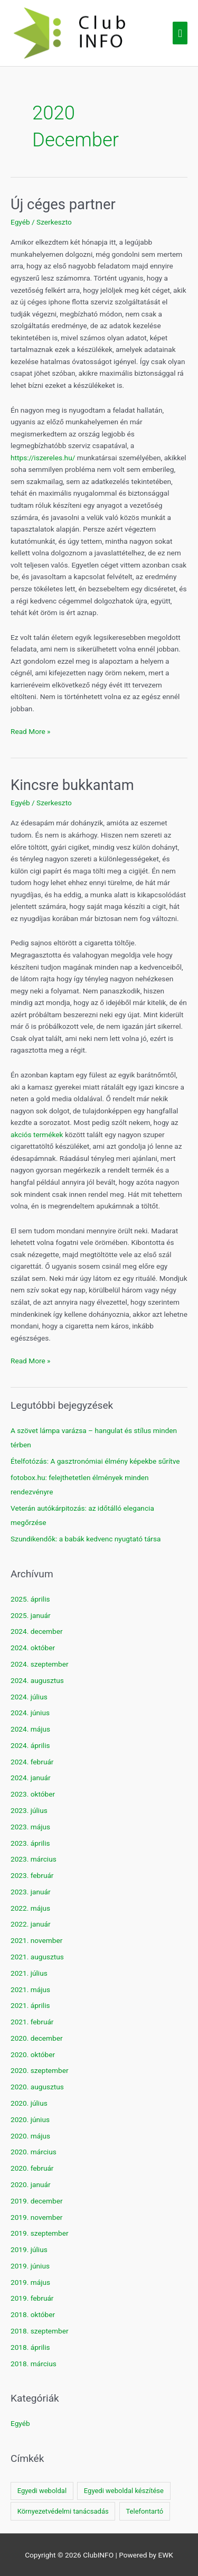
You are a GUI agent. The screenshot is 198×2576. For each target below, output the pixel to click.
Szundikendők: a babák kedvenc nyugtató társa (86, 1539)
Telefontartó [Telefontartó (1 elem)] (144, 2511)
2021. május (30, 1989)
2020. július (29, 2103)
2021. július (29, 1973)
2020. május (30, 2136)
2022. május (30, 1908)
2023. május (30, 1826)
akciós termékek (37, 1134)
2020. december (37, 2038)
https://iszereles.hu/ (43, 457)
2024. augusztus (37, 1680)
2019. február (32, 2298)
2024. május (30, 1729)
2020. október (33, 2054)
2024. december (37, 1631)
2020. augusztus (37, 2086)
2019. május (30, 2282)
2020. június (30, 2119)
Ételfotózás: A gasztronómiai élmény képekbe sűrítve (95, 1461)
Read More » (31, 732)
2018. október (33, 2314)
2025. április (30, 1599)
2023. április (30, 1843)
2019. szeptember (40, 2233)
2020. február (32, 2168)
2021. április (30, 2005)
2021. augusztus (37, 1956)
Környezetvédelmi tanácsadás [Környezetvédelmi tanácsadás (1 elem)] (63, 2511)
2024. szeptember (40, 1664)
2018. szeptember (40, 2331)
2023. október (33, 1794)
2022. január (31, 1924)
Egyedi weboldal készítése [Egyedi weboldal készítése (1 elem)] (124, 2491)
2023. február (32, 1875)
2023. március (33, 1859)
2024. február (32, 1761)
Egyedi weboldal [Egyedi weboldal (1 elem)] (42, 2491)
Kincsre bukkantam (72, 785)
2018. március (33, 2363)
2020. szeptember (40, 2070)
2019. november (36, 2217)
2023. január (31, 1891)
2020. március (33, 2151)
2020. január (31, 2184)
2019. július (29, 2249)
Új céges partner (63, 204)
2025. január (31, 1615)
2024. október (33, 1647)
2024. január (31, 1777)
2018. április (30, 2347)
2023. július (29, 1810)
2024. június (30, 1712)
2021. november (36, 1940)
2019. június (30, 2266)
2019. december (37, 2201)
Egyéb (20, 222)
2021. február (32, 2021)
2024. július (29, 1696)
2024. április (30, 1745)
